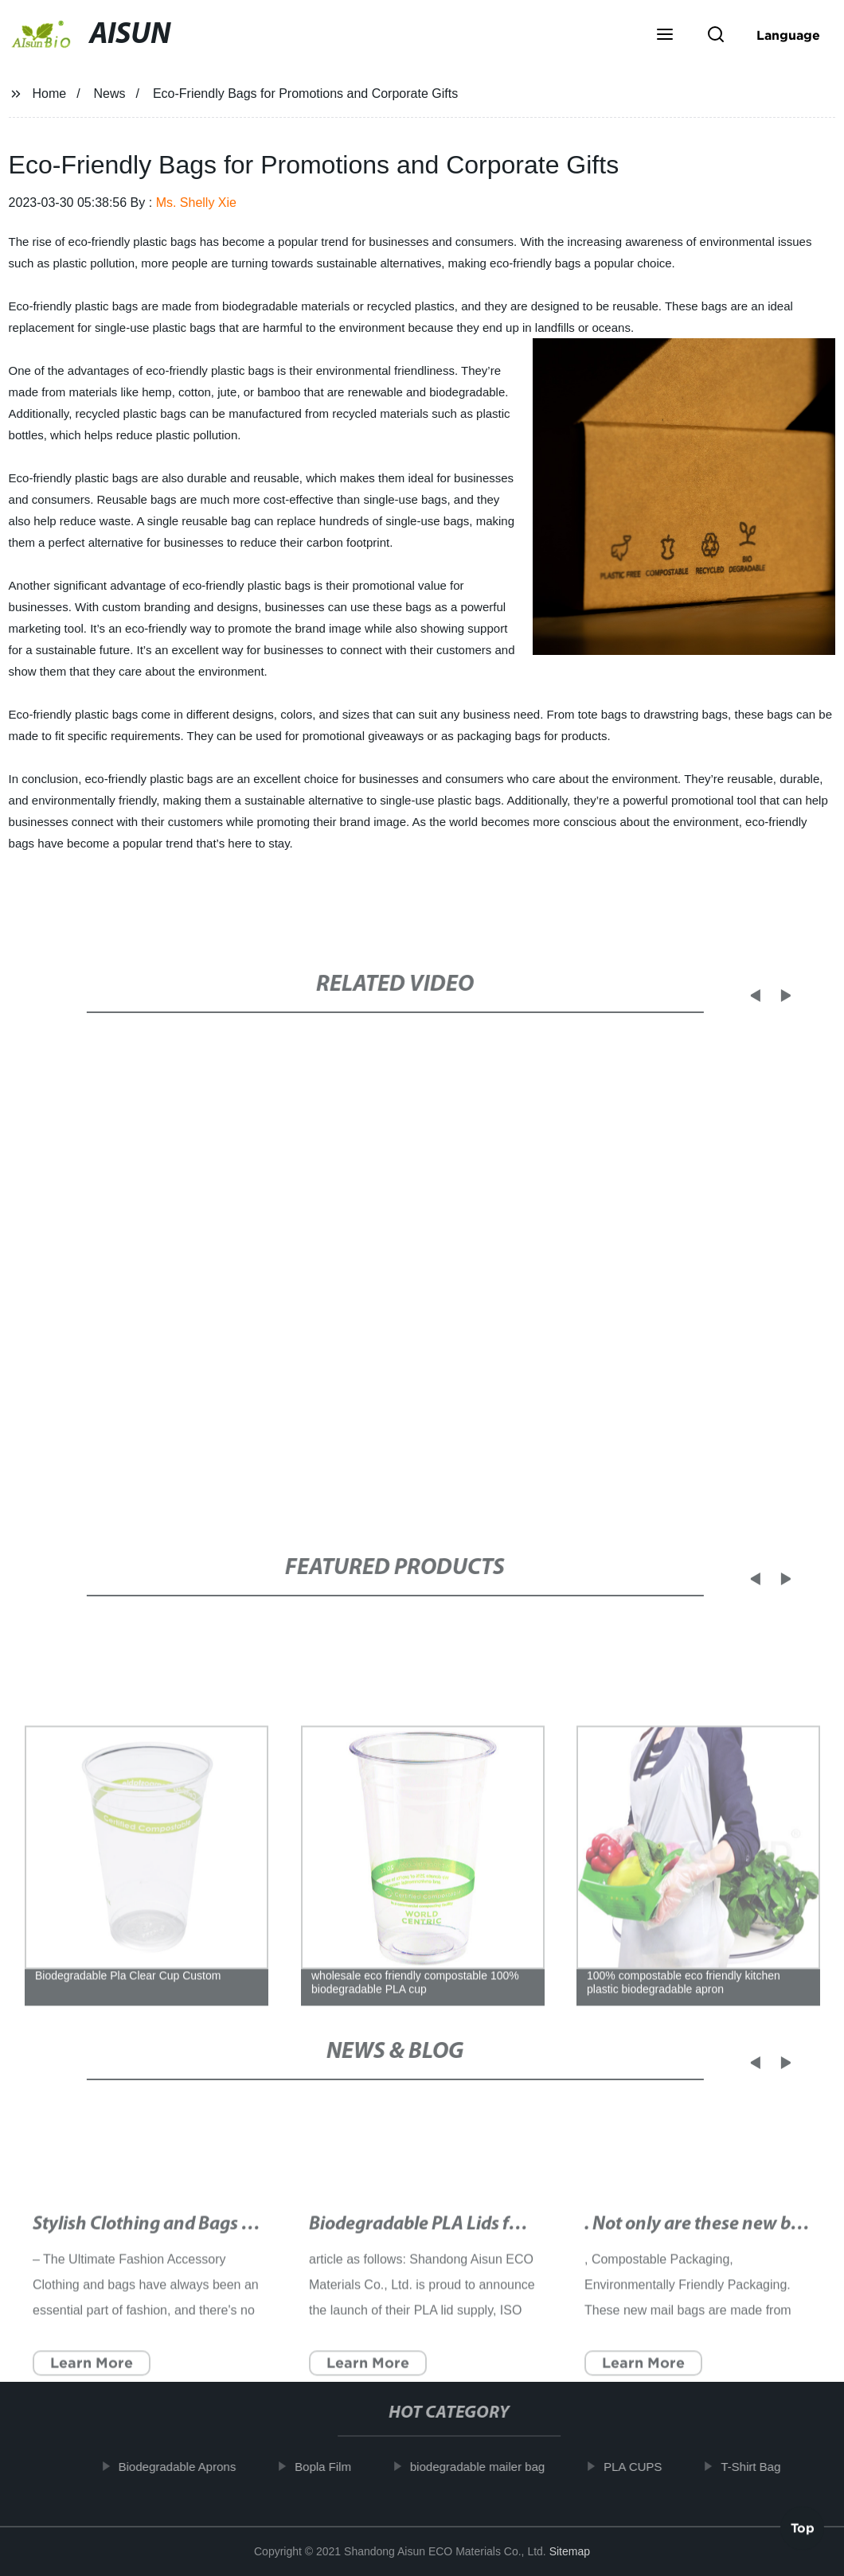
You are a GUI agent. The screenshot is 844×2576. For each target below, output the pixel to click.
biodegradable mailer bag (490, 2466)
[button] (665, 36)
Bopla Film (335, 2466)
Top (803, 2532)
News (110, 93)
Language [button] (788, 35)
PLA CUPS (645, 2466)
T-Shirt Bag (763, 2466)
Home (49, 93)
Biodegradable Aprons (189, 2466)
